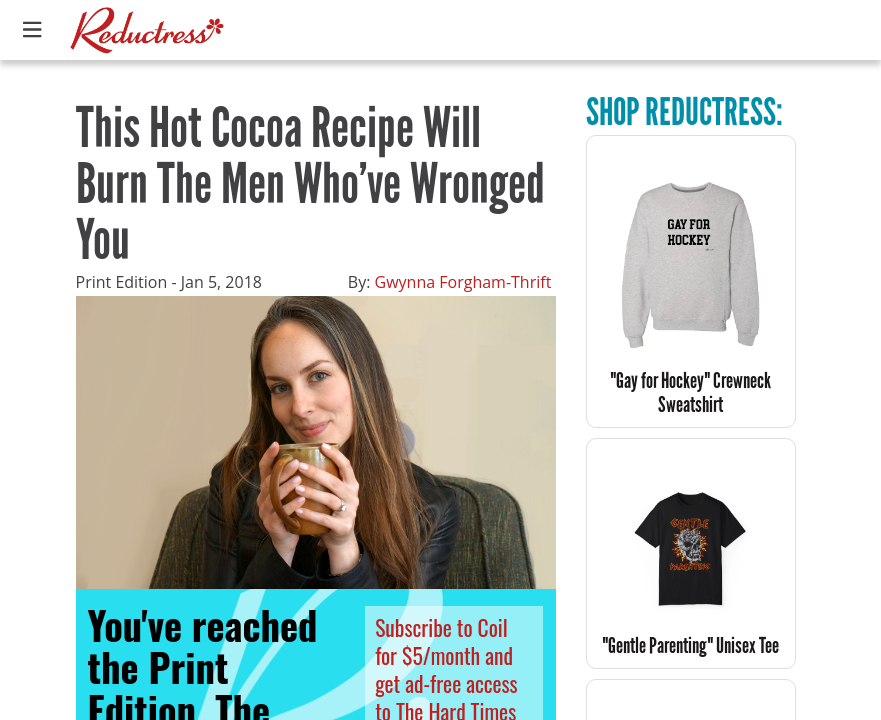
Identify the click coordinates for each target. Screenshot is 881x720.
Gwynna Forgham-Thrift (463, 282)
